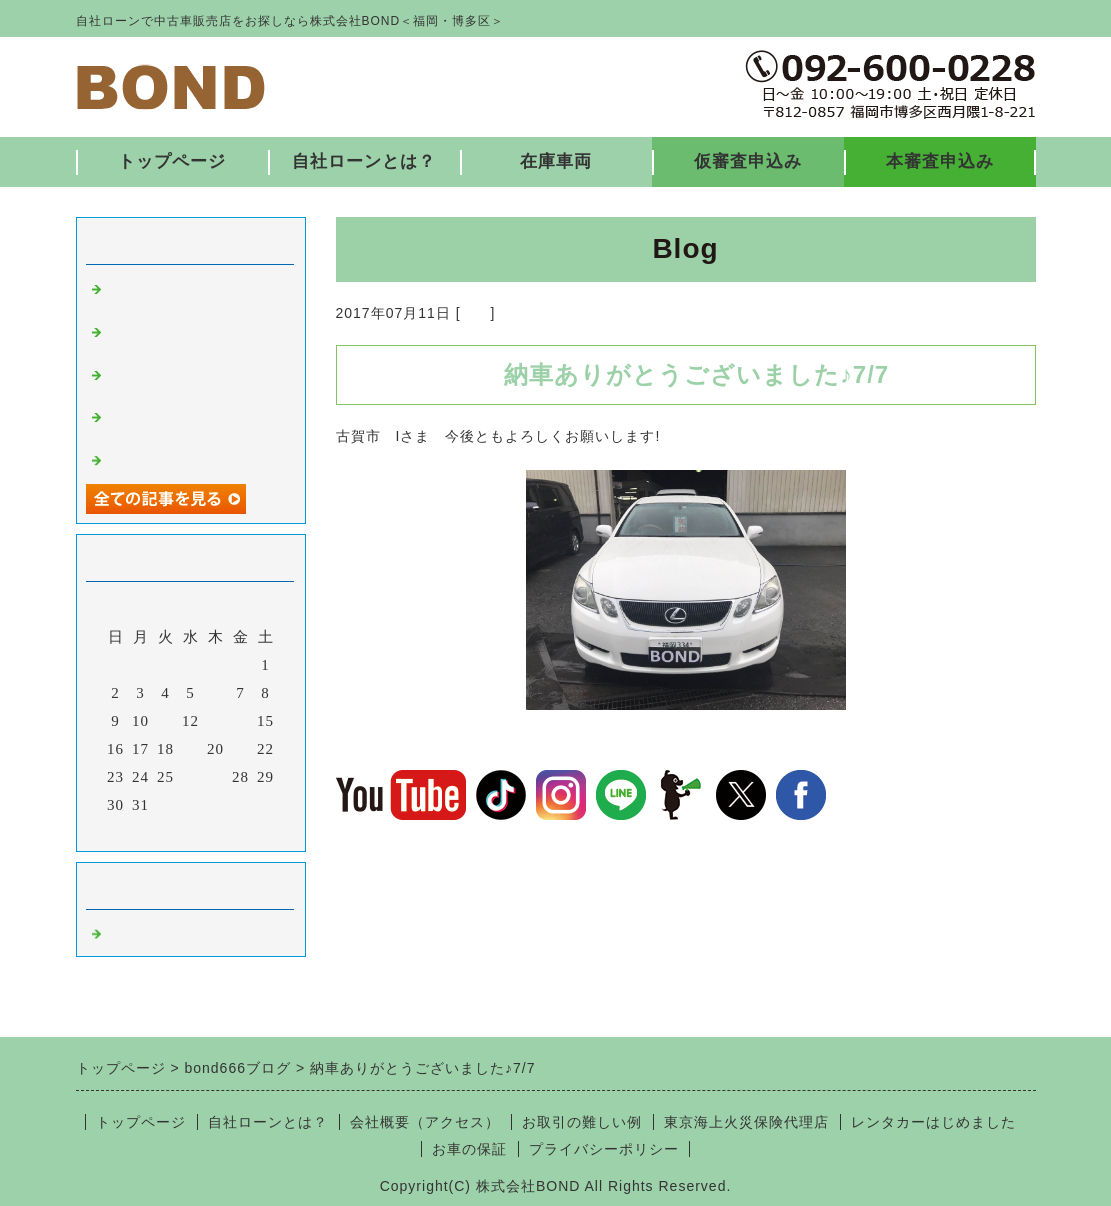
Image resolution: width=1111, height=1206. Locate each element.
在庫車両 (556, 161)
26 (190, 777)
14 (240, 721)
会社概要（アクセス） (425, 1122)
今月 (191, 831)
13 (215, 721)
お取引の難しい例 (582, 1122)
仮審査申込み (748, 161)
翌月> (231, 831)
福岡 (476, 313)
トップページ (172, 161)
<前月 (148, 831)
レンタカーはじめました (933, 1122)
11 (165, 721)
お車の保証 (469, 1149)
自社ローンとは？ (364, 161)
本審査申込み (940, 161)
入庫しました (154, 458)
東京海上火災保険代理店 (746, 1122)
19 (190, 749)
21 (240, 749)
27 (215, 777)
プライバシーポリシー (604, 1149)
